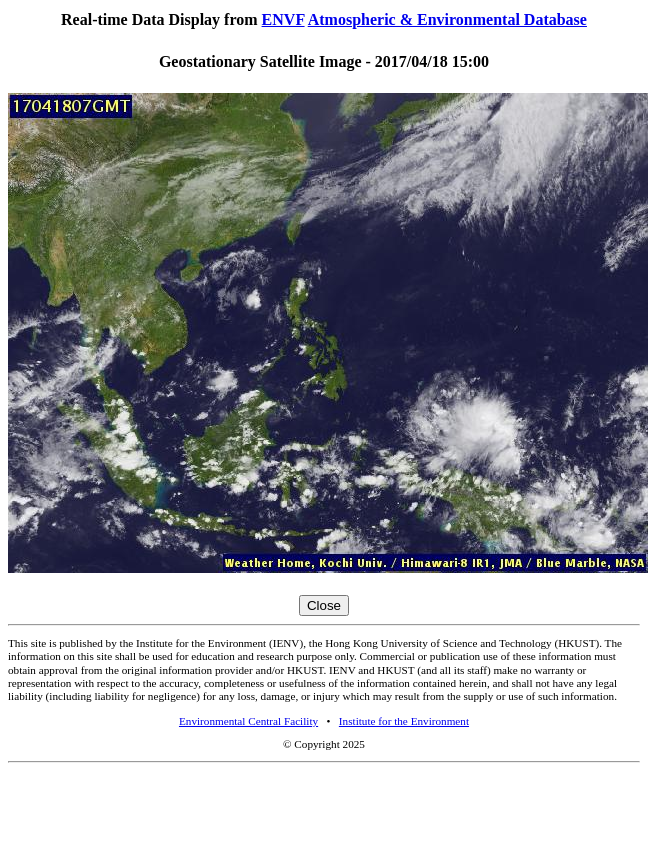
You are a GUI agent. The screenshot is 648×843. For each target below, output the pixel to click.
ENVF (283, 19)
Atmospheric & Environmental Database (447, 19)
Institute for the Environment (404, 721)
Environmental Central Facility (248, 721)
